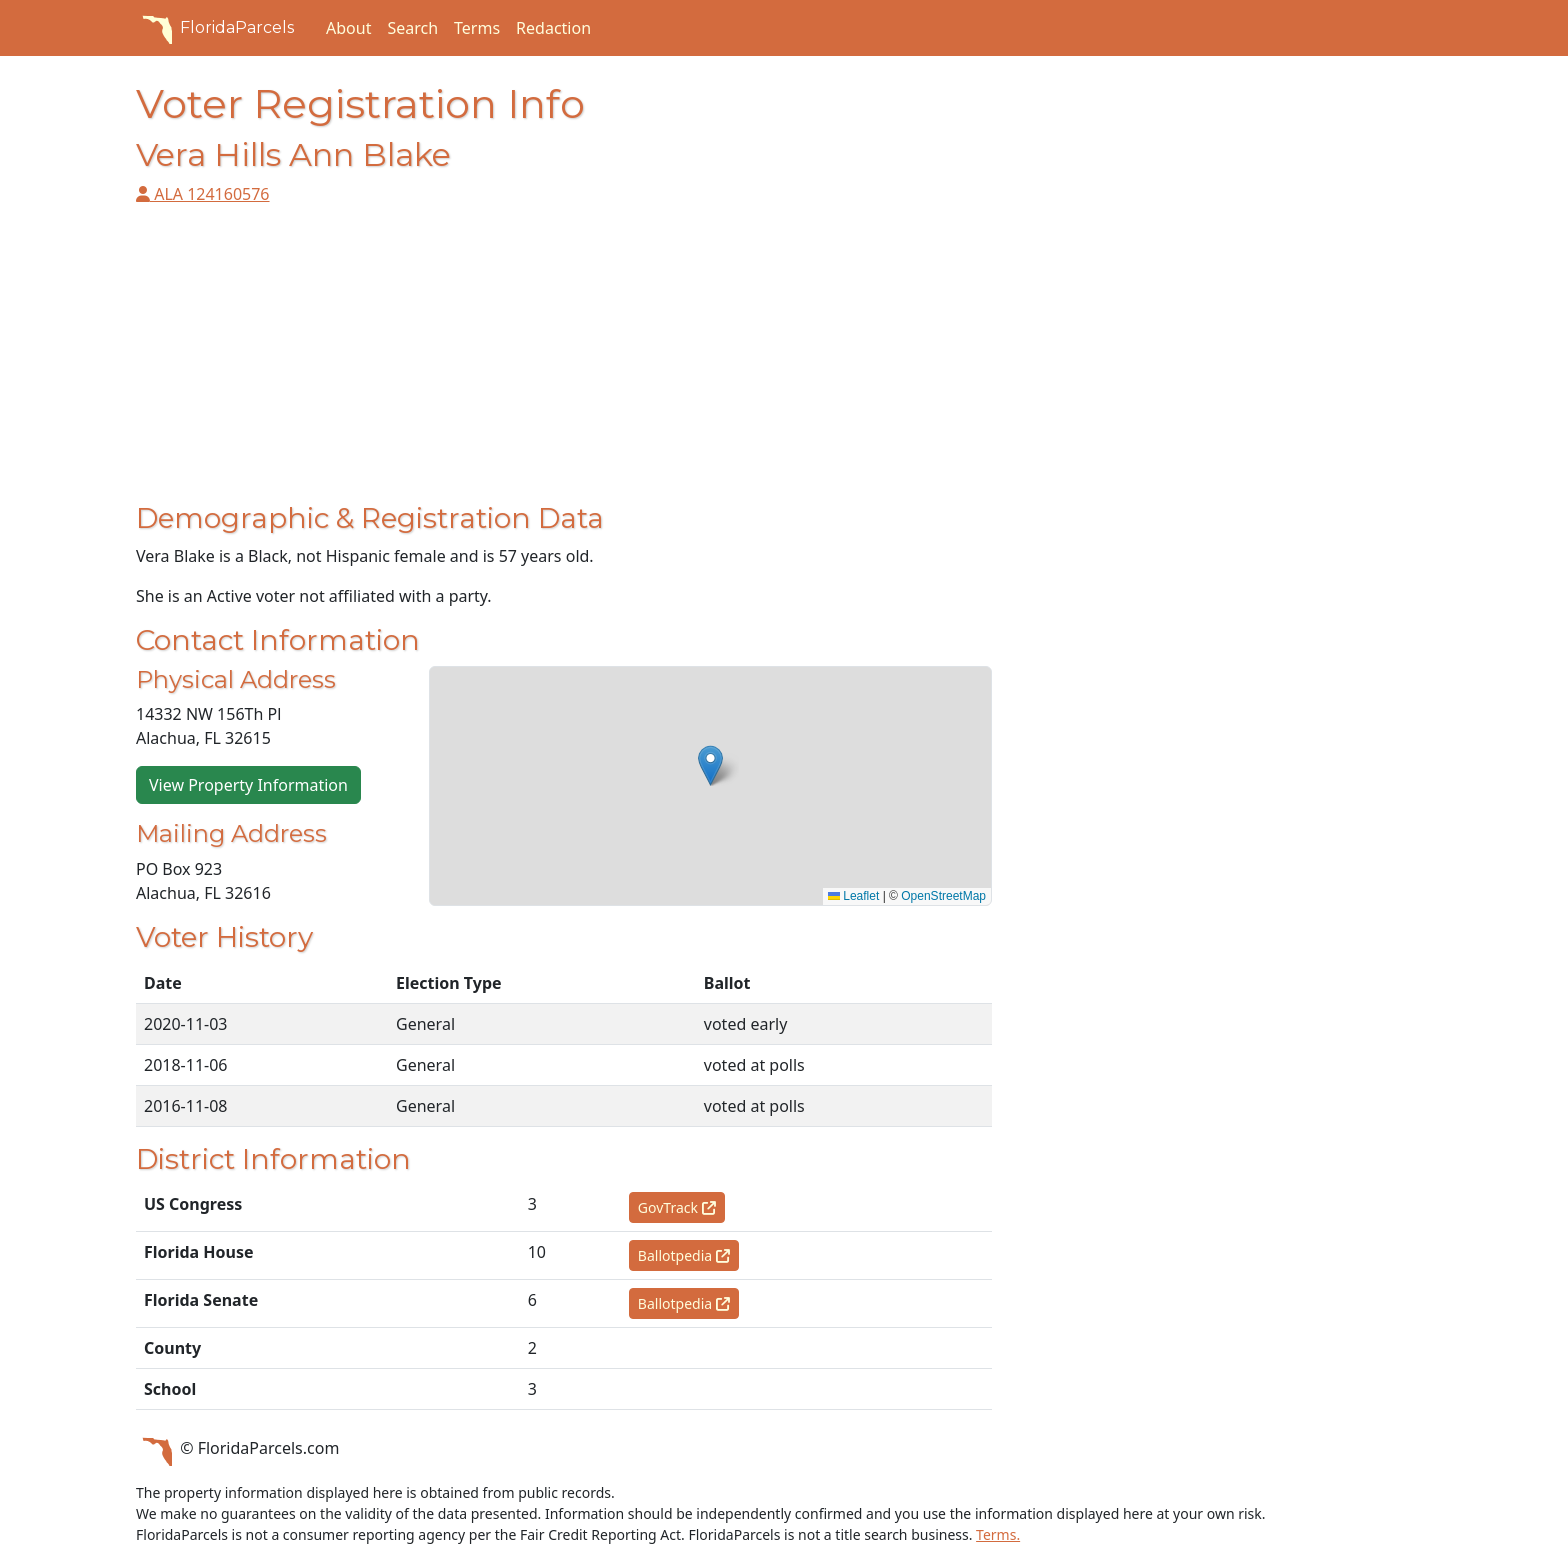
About (348, 28)
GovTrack (677, 1207)
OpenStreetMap (943, 896)
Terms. (998, 1534)
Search (412, 28)
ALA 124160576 (203, 194)
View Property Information (248, 785)
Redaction (553, 28)
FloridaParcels (215, 28)
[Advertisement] (564, 362)
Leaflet (853, 896)
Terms (477, 28)
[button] (710, 765)
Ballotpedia (684, 1255)
